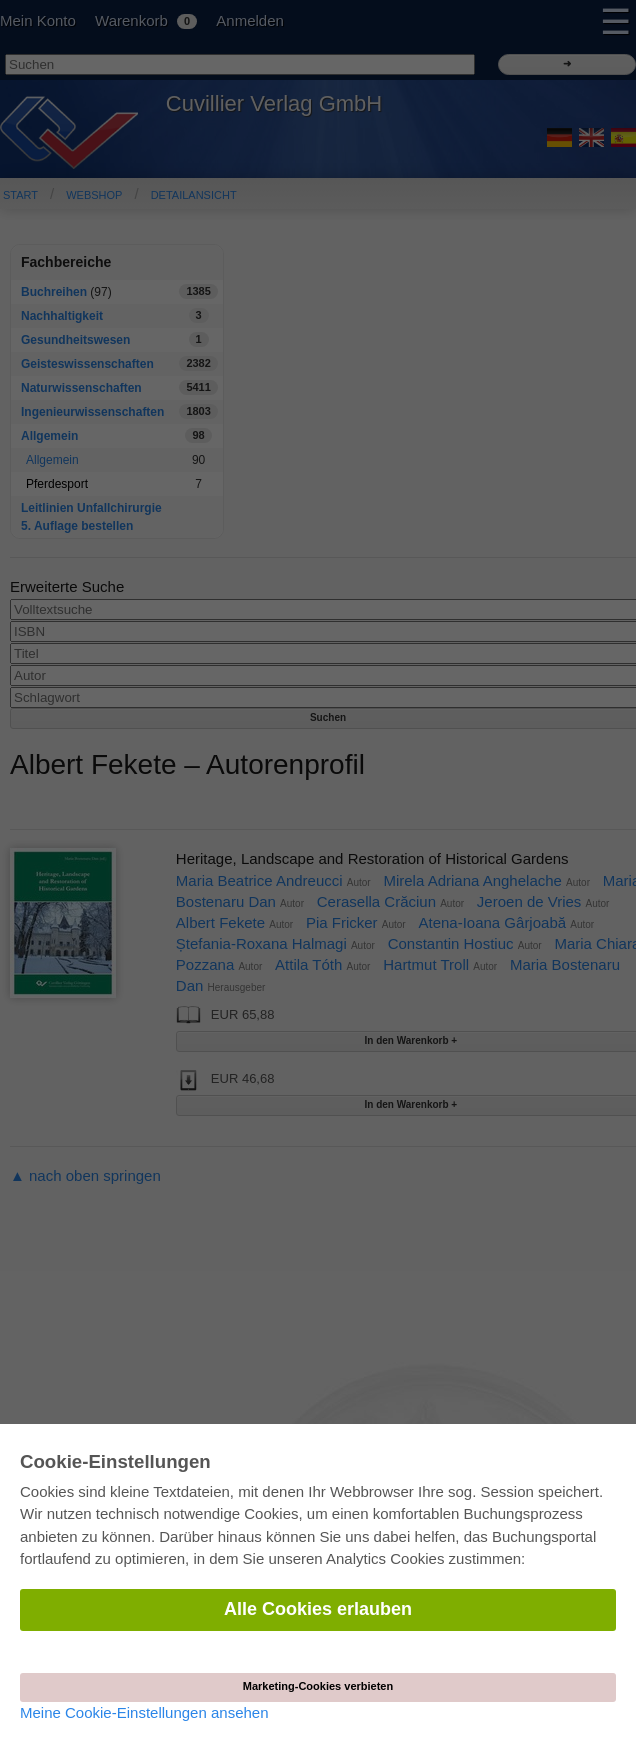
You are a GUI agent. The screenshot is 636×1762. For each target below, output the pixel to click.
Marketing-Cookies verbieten (318, 1686)
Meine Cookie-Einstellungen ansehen (144, 1712)
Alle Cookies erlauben (318, 1609)
